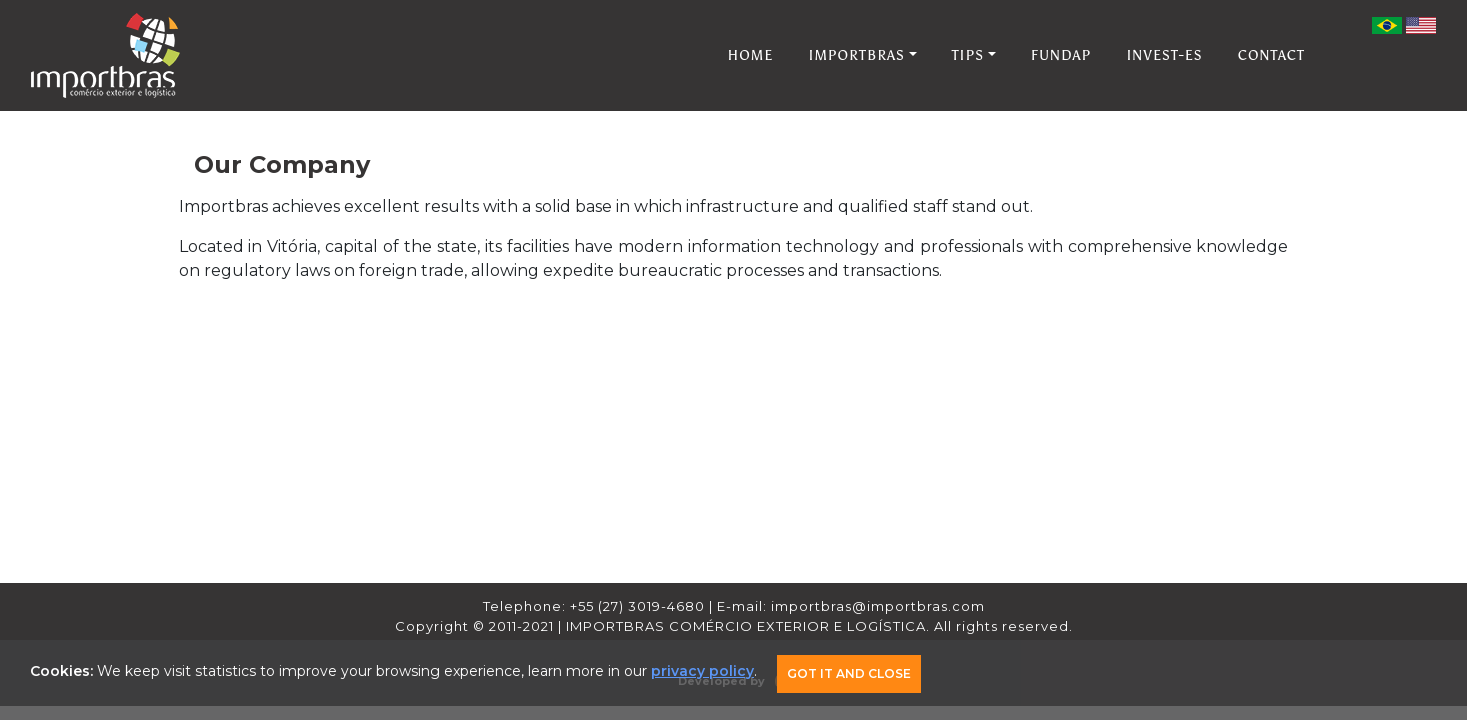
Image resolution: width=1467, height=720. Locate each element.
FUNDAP (1061, 55)
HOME (751, 55)
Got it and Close (849, 673)
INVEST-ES (1164, 55)
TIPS (968, 55)
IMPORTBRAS (857, 55)
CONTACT (1271, 55)
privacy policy (702, 671)
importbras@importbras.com (878, 606)
